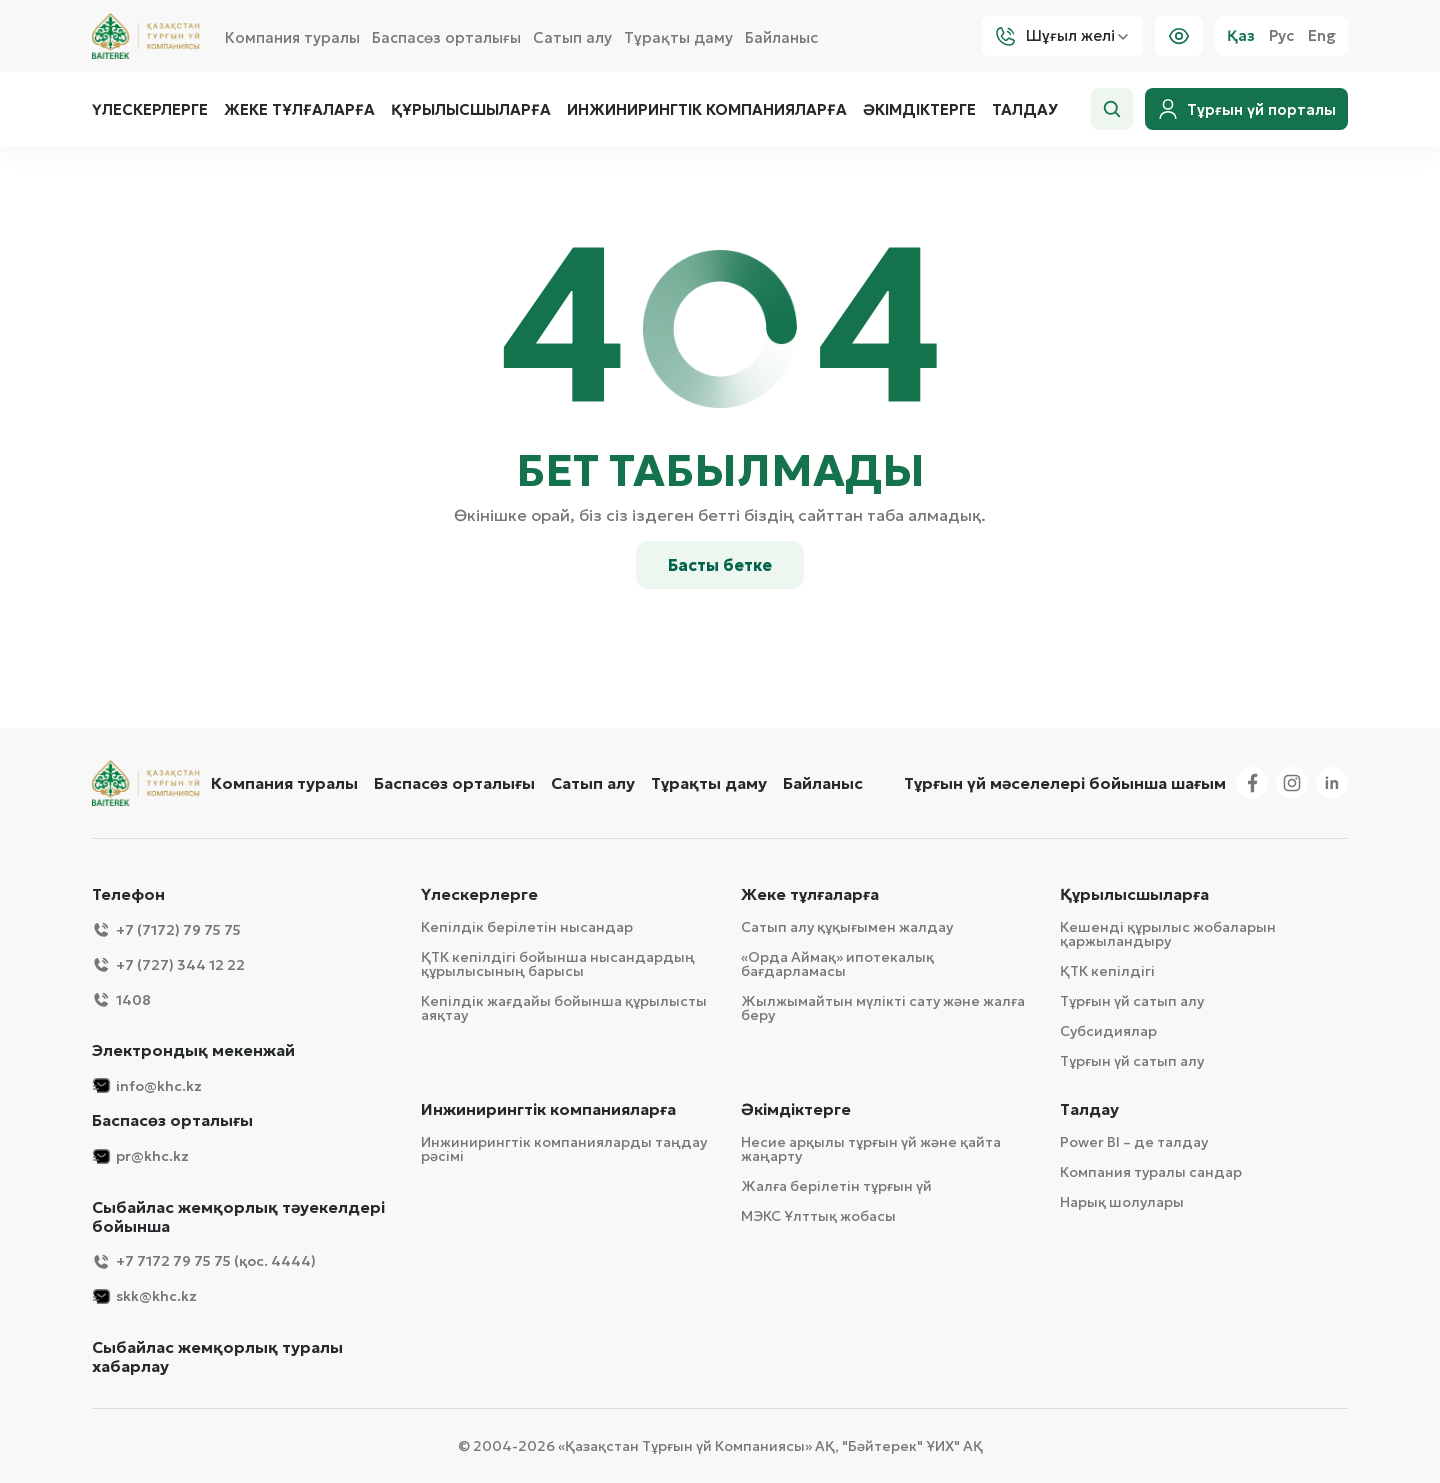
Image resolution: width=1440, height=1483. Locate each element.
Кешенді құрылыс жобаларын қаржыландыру (1168, 934)
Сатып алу (572, 37)
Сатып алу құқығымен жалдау (847, 927)
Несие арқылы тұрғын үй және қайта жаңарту (871, 1149)
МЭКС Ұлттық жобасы (818, 1216)
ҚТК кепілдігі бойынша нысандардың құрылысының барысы (558, 964)
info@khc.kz (147, 1085)
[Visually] (1179, 36)
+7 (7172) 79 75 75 (166, 929)
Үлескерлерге (150, 110)
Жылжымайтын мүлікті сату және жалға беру (883, 1008)
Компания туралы (292, 37)
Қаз (1241, 36)
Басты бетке (720, 565)
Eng (1322, 36)
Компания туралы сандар (1151, 1172)
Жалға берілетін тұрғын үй (836, 1186)
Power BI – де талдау (1134, 1142)
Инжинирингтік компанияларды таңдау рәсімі (564, 1149)
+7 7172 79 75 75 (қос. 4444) (204, 1261)
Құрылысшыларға (471, 110)
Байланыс (781, 37)
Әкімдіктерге (919, 110)
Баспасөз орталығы (446, 37)
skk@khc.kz (144, 1296)
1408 (121, 999)
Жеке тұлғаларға (299, 110)
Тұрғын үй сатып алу (1132, 1001)
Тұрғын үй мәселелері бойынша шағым (1065, 783)
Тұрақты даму (678, 37)
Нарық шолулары (1122, 1202)
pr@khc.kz (140, 1156)
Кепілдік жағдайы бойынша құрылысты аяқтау (564, 1008)
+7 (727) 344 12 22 (168, 964)
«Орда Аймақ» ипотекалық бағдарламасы (837, 964)
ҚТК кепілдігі (1107, 971)
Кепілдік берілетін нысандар (527, 927)
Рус (1281, 36)
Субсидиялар (1108, 1031)
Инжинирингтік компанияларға (707, 110)
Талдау (1025, 110)
